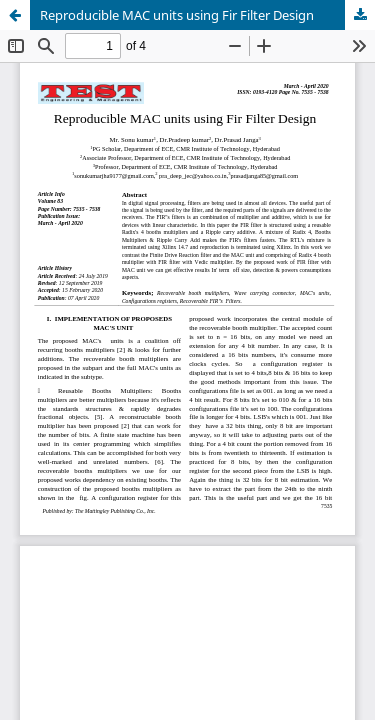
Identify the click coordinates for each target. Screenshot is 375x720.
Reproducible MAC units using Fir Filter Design (177, 15)
